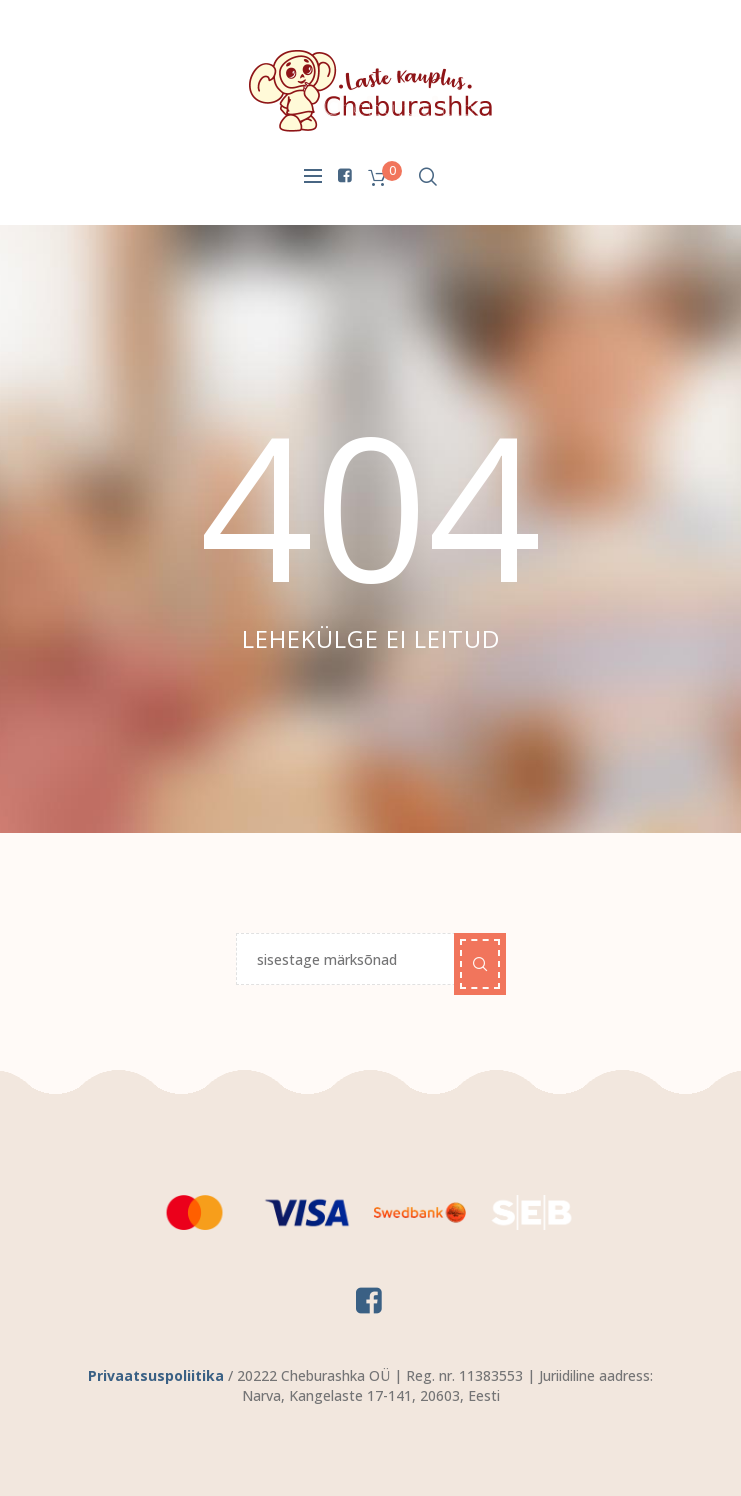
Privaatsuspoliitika (156, 1375)
